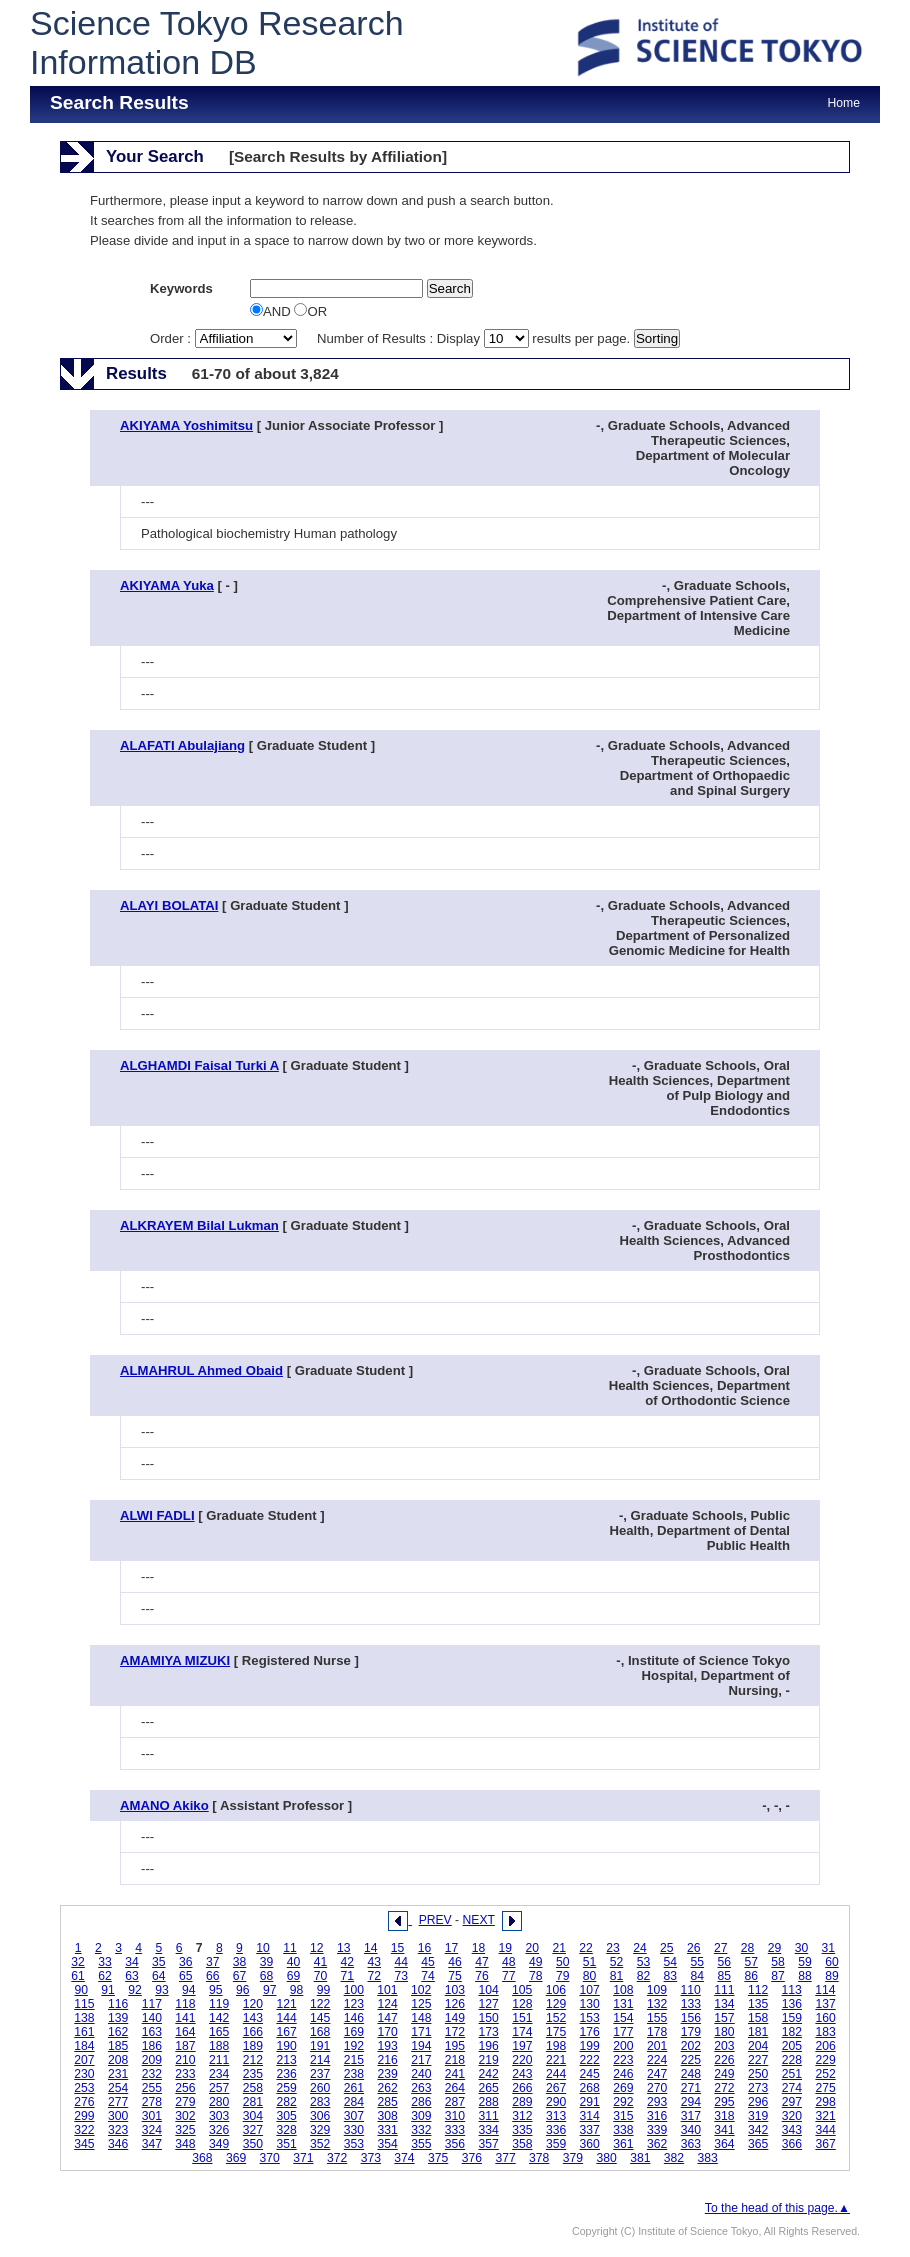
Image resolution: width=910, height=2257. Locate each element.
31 (829, 1948)
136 (792, 2004)
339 (657, 2130)
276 (84, 2102)
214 (320, 2060)
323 (118, 2130)
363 (691, 2144)
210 (185, 2060)
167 (286, 2032)
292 (623, 2102)
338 (623, 2130)
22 (586, 1948)
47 (482, 1962)
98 (297, 1990)
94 (189, 1990)
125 (421, 2004)
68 (267, 1976)
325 (185, 2130)
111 (724, 1990)
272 (724, 2088)
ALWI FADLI (157, 1515)
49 (536, 1962)
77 (509, 1976)
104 (488, 1990)
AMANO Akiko (164, 1805)
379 (573, 2158)
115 (84, 2004)
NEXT (479, 1920)
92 (135, 1990)
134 (724, 2004)
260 (320, 2088)
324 (152, 2130)
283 (320, 2102)
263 (421, 2088)
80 (590, 1976)
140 (152, 2018)
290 (556, 2102)
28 (748, 1948)
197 (522, 2046)
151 (522, 2018)
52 (617, 1962)
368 (202, 2158)
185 (118, 2046)
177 (623, 2032)
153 (590, 2018)
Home (844, 103)
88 (805, 1976)
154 (623, 2018)
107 (589, 1990)
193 (387, 2046)
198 (556, 2046)
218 (455, 2060)
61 (78, 1976)
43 (374, 1962)
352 (320, 2144)
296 (758, 2102)
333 (455, 2130)
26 (694, 1948)
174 (522, 2032)
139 (118, 2018)
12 (317, 1948)
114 (825, 1990)
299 (84, 2116)
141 (185, 2018)
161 (84, 2032)
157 (724, 2018)
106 (556, 1990)
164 (185, 2032)
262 (387, 2088)
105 (522, 1990)
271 (691, 2088)
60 (832, 1962)
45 (428, 1962)
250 (758, 2074)
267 (556, 2088)
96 (243, 1990)
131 (623, 2004)
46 (455, 1962)
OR (310, 311)
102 (421, 1990)
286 (421, 2102)
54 (671, 1962)
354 (387, 2144)
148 (421, 2018)
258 (253, 2088)
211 (219, 2060)
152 (556, 2018)
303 (219, 2116)
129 (556, 2004)
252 (825, 2074)
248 (691, 2074)
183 (825, 2032)
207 (84, 2060)
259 (286, 2088)
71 (348, 1976)
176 (590, 2032)
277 (118, 2102)
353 (354, 2144)
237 (320, 2074)
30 (802, 1948)
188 (219, 2046)
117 (152, 2004)
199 (590, 2046)
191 (320, 2046)
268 (590, 2088)
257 (219, 2088)
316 (657, 2116)
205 (792, 2046)
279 (185, 2102)
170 (387, 2032)
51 (590, 1962)
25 (667, 1948)
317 (691, 2116)
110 (691, 1990)
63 (132, 1976)
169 (354, 2032)
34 (132, 1962)
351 (286, 2144)
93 (162, 1990)
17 (452, 1948)
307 (354, 2116)
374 (404, 2158)
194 (421, 2046)
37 (213, 1962)
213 (286, 2060)
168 (320, 2032)
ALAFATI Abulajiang (182, 745)
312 (522, 2116)
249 (724, 2074)
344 (825, 2130)
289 (522, 2102)
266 (522, 2088)
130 (590, 2004)
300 (118, 2116)
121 (286, 2004)
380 (606, 2158)
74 (428, 1976)
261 (354, 2088)
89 (832, 1976)
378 (539, 2158)
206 (825, 2046)
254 (118, 2088)
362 (657, 2144)
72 (374, 1976)
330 (354, 2130)
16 (425, 1948)
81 (617, 1976)
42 (348, 1962)
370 (270, 2158)
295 (724, 2102)
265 (489, 2088)
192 (354, 2046)
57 (751, 1962)
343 (792, 2130)
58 (778, 1962)
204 (758, 2046)
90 (81, 1990)
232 (152, 2074)
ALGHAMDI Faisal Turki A (199, 1065)
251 (792, 2074)
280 (219, 2102)
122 (320, 2004)
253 (84, 2088)
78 (536, 1976)
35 (159, 1962)
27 (721, 1948)
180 (724, 2032)
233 (185, 2074)
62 (105, 1976)
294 (691, 2102)
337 (590, 2130)
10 (263, 1948)
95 (216, 1990)
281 (253, 2102)
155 (657, 2018)
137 (825, 2004)
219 (489, 2060)
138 (84, 2018)
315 (623, 2116)
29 (775, 1948)
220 (522, 2060)
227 (758, 2060)
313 (556, 2116)
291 (590, 2102)
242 (489, 2074)
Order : (225, 338)
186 (152, 2046)
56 (724, 1962)
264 (455, 2088)
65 (186, 1976)
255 (152, 2088)
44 (401, 1962)
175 (556, 2032)
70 (321, 1976)
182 (792, 2032)
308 (387, 2116)
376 (472, 2158)
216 (387, 2060)
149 (455, 2018)
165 (219, 2032)
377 (505, 2158)
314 (590, 2116)
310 (455, 2116)
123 (354, 2004)
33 (105, 1962)
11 (290, 1948)
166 (253, 2032)
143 (253, 2018)
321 (825, 2116)
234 (219, 2074)
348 (185, 2144)
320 (792, 2116)
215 (354, 2060)
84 (698, 1976)
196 (489, 2046)
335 (522, 2130)
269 (623, 2088)
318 (724, 2116)
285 (387, 2102)
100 (354, 1990)
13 (344, 1948)
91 (108, 1990)
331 (387, 2130)
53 (644, 1962)
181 (758, 2032)
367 (825, 2144)
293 (657, 2102)
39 (267, 1962)
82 (644, 1976)
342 (758, 2130)
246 (623, 2074)
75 (455, 1976)
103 (455, 1990)
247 (657, 2074)
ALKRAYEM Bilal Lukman (199, 1225)
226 (724, 2060)
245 (590, 2074)
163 (152, 2032)
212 (253, 2060)
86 (751, 1976)
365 (758, 2144)
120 (253, 2004)
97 (270, 1990)
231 (118, 2074)
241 (455, 2074)
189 (253, 2046)
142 (219, 2018)
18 (479, 1948)
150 (489, 2018)
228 (792, 2060)
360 (590, 2144)
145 (320, 2018)
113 (792, 1990)
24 (640, 1948)
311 (489, 2116)
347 (152, 2144)
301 (152, 2116)
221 (556, 2060)
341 (724, 2130)
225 (691, 2060)
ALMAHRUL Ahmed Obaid (201, 1370)
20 (532, 1948)
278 (152, 2102)
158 (758, 2018)
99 (324, 1990)
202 (691, 2046)
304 (253, 2116)
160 (825, 2018)
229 (825, 2060)
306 (320, 2116)
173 (489, 2032)
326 (219, 2130)
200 (623, 2046)
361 (623, 2144)
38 (240, 1962)
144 (286, 2018)
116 (118, 2004)
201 (657, 2046)
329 (320, 2130)
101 (387, 1990)
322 (84, 2130)
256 (185, 2088)
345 (84, 2144)
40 (294, 1962)
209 (152, 2060)
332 (421, 2130)
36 (186, 1962)
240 (421, 2074)
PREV (435, 1920)
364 (724, 2144)
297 (792, 2102)
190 (286, 2046)
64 (159, 1976)
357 (489, 2144)
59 (805, 1962)
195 (455, 2046)
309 (421, 2116)
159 (792, 2018)
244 (556, 2074)
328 (286, 2130)
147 (387, 2018)
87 (778, 1976)
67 (240, 1976)
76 (482, 1976)
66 (213, 1976)
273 (758, 2088)
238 (354, 2074)
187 (185, 2046)
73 (401, 1976)
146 (354, 2018)
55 (698, 1962)
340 (691, 2130)
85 (724, 1976)
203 (724, 2046)
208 (118, 2060)
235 (253, 2074)
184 (84, 2046)
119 (219, 2004)
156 (691, 2018)
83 (671, 1976)
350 (253, 2144)
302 (185, 2116)
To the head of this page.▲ (777, 2208)
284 (354, 2102)
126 (455, 2004)
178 (657, 2032)
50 (563, 1962)
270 (657, 2088)
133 (691, 2004)
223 (623, 2060)
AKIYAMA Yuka (167, 585)
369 (236, 2158)
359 (556, 2144)
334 (489, 2130)
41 (321, 1962)
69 (294, 1976)
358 (522, 2144)
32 (78, 1962)
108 (623, 1990)
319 (758, 2116)
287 (455, 2102)
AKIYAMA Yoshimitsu (186, 425)
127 (489, 2004)
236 (286, 2074)
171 (421, 2032)
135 (758, 2004)
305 (286, 2116)
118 (185, 2004)
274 (792, 2088)
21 (559, 1948)
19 (506, 1948)
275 (825, 2088)
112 (758, 1990)
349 (219, 2144)
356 (455, 2144)
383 (708, 2158)
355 (421, 2144)
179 (691, 2032)
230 (84, 2074)
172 (455, 2032)
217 (421, 2060)
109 (657, 1990)
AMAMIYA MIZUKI (175, 1660)
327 (253, 2130)
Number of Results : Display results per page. (475, 338)
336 (556, 2130)
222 (590, 2060)
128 (522, 2004)
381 (640, 2158)
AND (272, 311)
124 (387, 2004)
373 (371, 2158)
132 (657, 2004)
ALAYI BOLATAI (169, 905)
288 (489, 2102)
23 (613, 1948)
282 (286, 2102)
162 (118, 2032)
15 (398, 1948)
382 (674, 2158)
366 (792, 2144)
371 (303, 2158)
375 (438, 2158)
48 (509, 1962)
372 (337, 2158)
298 (825, 2102)
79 (563, 1976)
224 (657, 2060)
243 (522, 2074)
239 (387, 2074)
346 (118, 2144)
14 (371, 1948)
